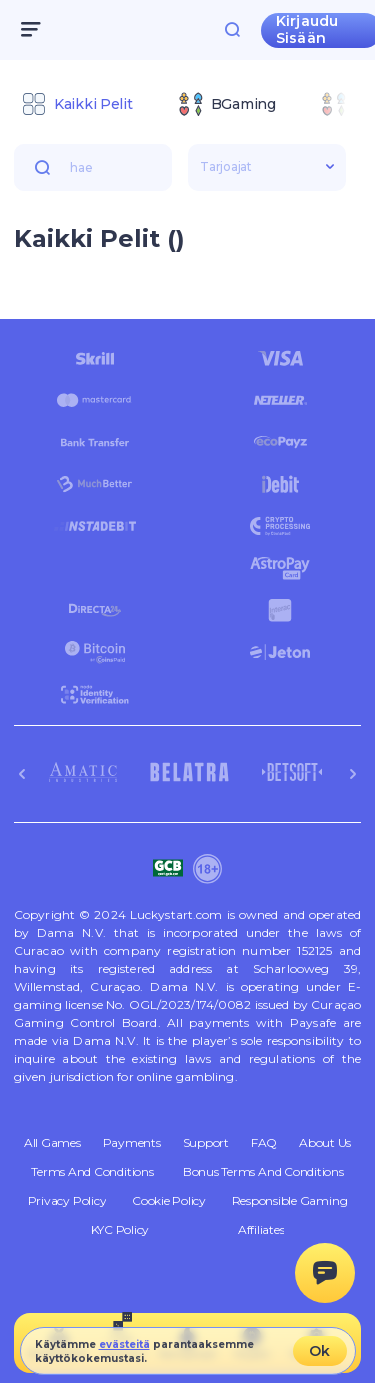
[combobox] (187, 106)
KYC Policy (120, 1230)
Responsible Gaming (290, 1201)
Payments (132, 1143)
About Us (325, 1143)
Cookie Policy (169, 1201)
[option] (77, 104)
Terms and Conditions (92, 1172)
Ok (319, 1351)
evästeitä (124, 1344)
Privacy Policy (67, 1201)
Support (206, 1143)
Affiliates (261, 1230)
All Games (52, 1143)
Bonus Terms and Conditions (263, 1172)
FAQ (264, 1143)
